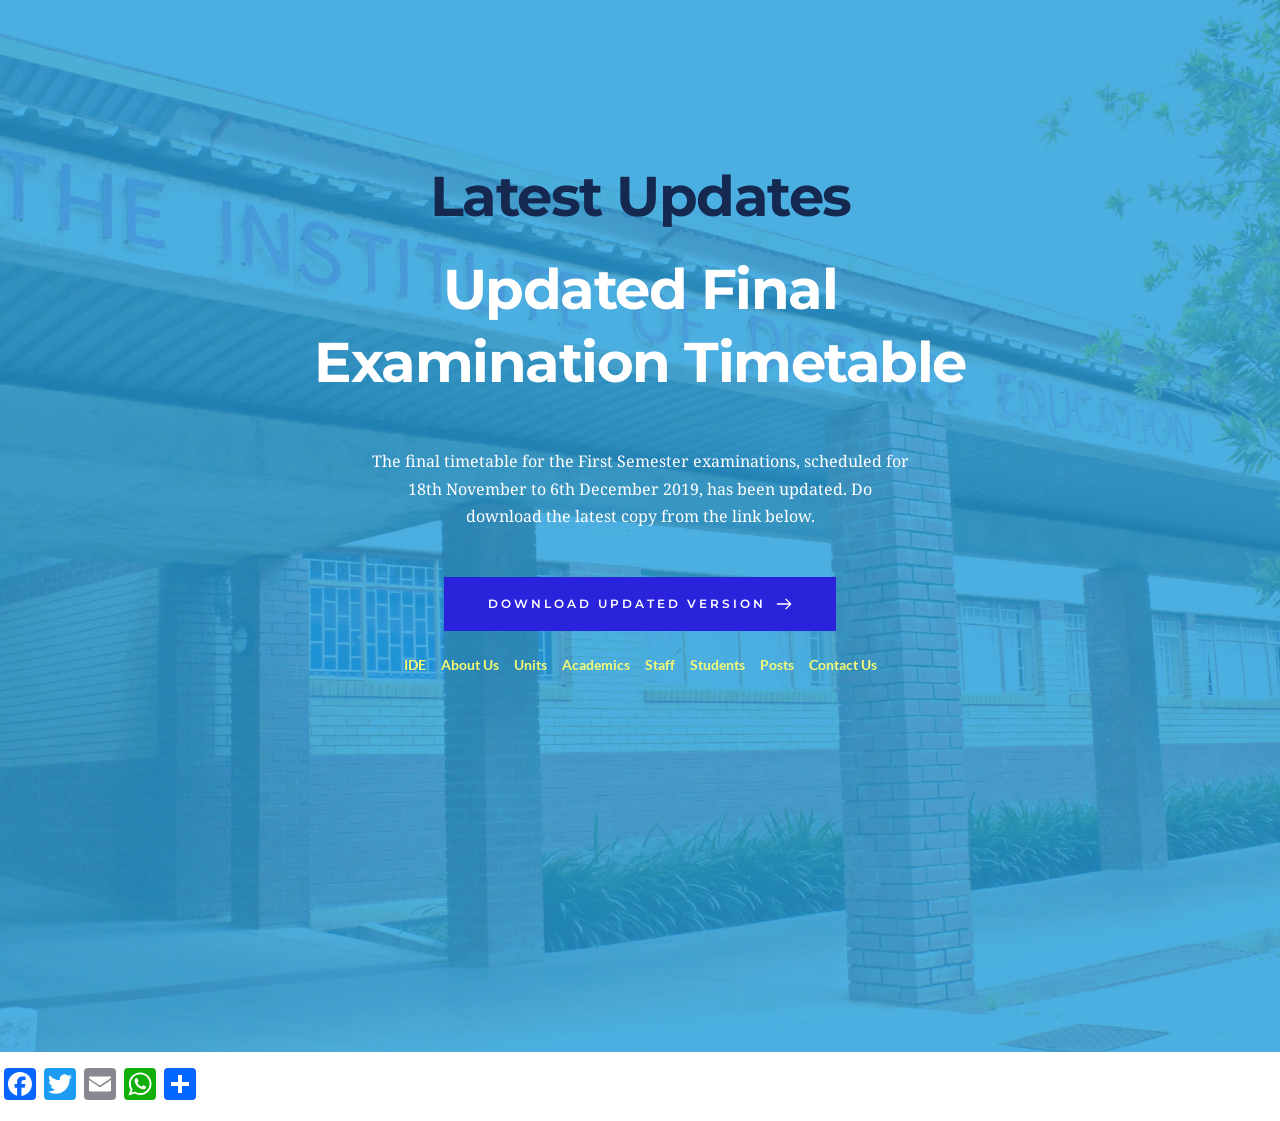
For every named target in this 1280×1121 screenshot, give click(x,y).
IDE (415, 664)
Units (530, 664)
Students (717, 664)
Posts (777, 664)
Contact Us (843, 664)
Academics (596, 664)
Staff (660, 664)
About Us (470, 664)
